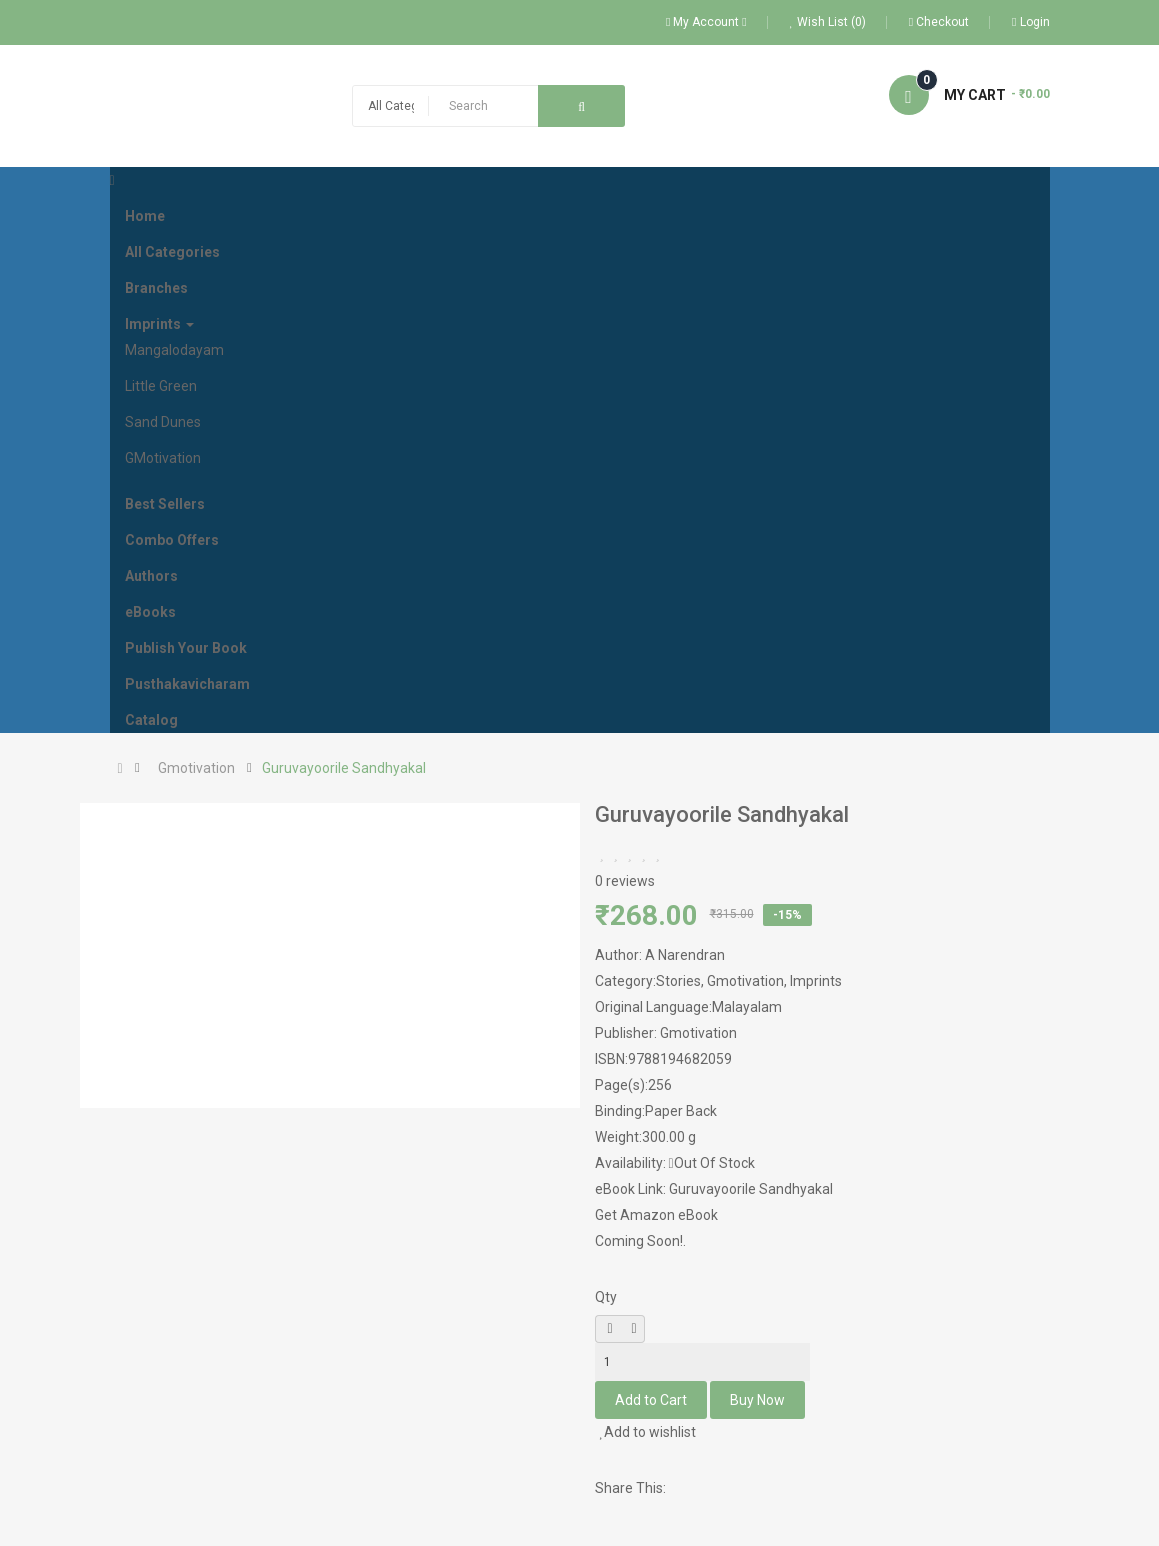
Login (1030, 22)
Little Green (161, 386)
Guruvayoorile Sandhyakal (344, 768)
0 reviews (625, 881)
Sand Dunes (163, 422)
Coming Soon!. (640, 1241)
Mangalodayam (174, 350)
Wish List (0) (828, 22)
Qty (606, 1297)
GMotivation (163, 458)
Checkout (939, 22)
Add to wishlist (648, 1432)
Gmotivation (196, 768)
